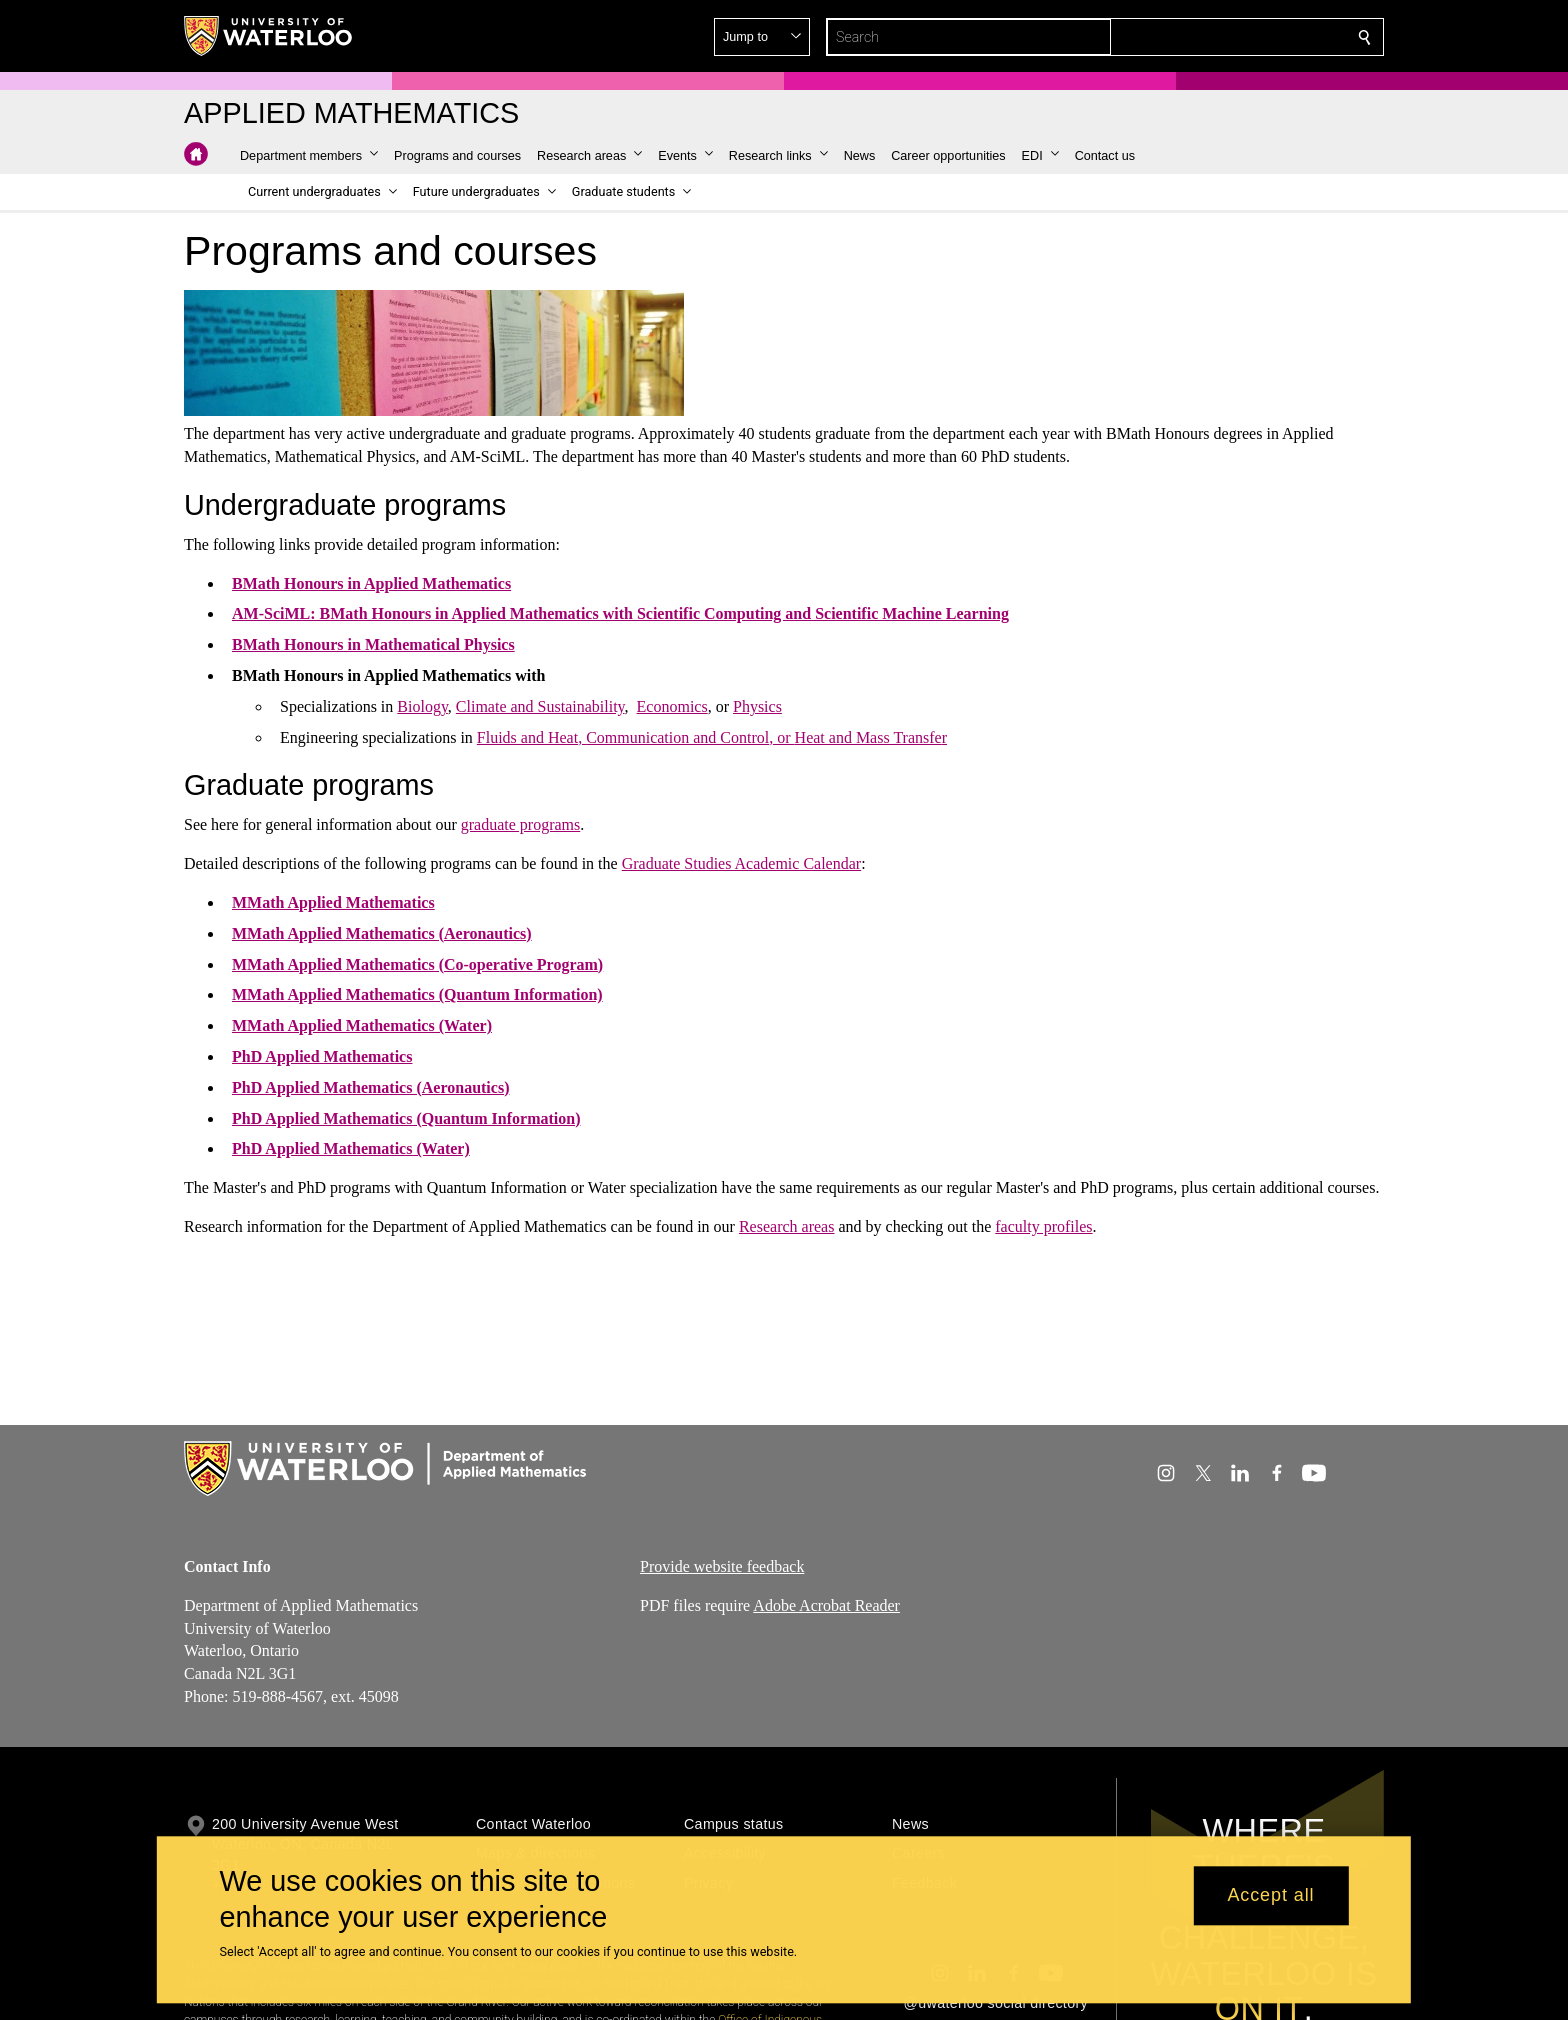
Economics (672, 706)
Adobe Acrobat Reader (826, 1604)
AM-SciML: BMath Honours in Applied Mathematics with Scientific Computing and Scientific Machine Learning (620, 613)
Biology (422, 706)
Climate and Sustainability (540, 706)
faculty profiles (1043, 1226)
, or (781, 736)
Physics (757, 706)
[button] (1220, 37)
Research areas (787, 1226)
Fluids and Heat (527, 736)
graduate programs (521, 824)
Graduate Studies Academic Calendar (741, 863)
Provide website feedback (722, 1566)
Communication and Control (677, 736)
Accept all (1270, 1896)
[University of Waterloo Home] (269, 36)
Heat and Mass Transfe (868, 736)
